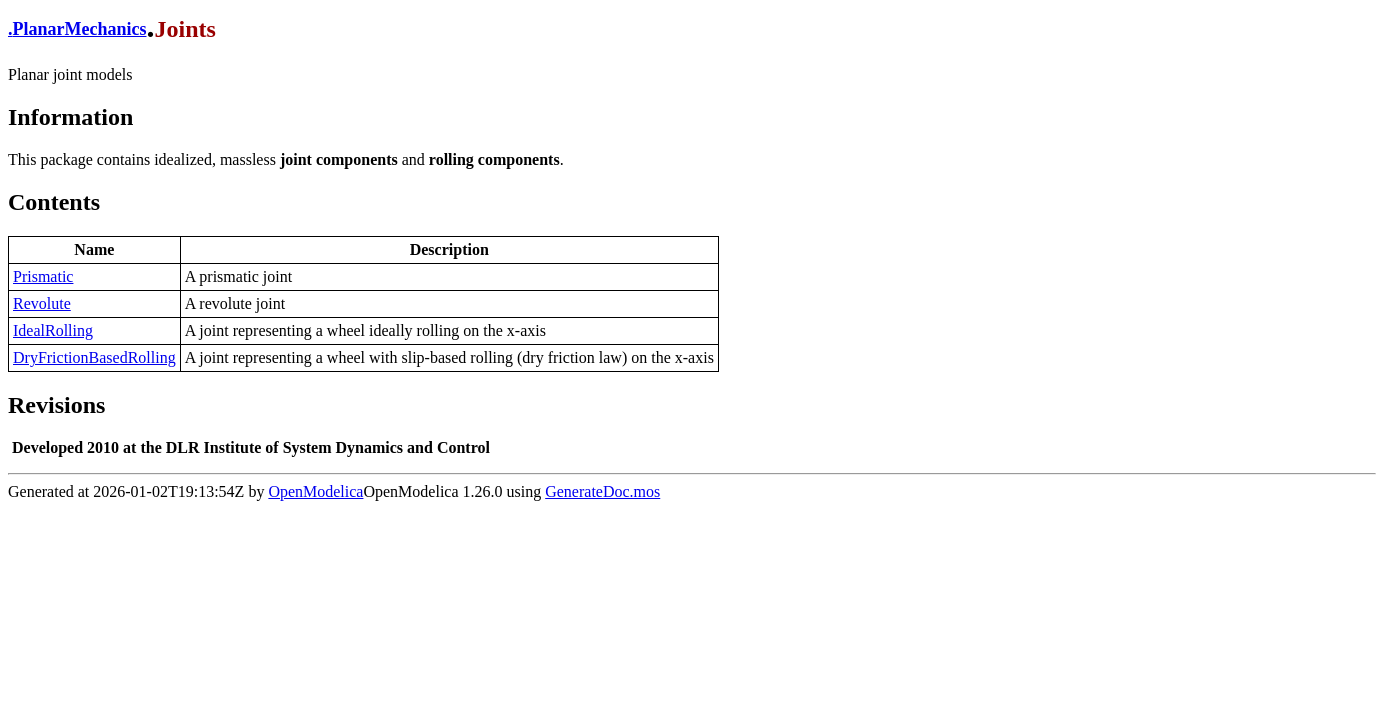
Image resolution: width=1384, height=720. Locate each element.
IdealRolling (53, 330)
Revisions (56, 405)
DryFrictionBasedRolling (94, 357)
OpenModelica (315, 491)
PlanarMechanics (80, 29)
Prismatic (43, 276)
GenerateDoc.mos (602, 491)
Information (70, 117)
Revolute (42, 303)
